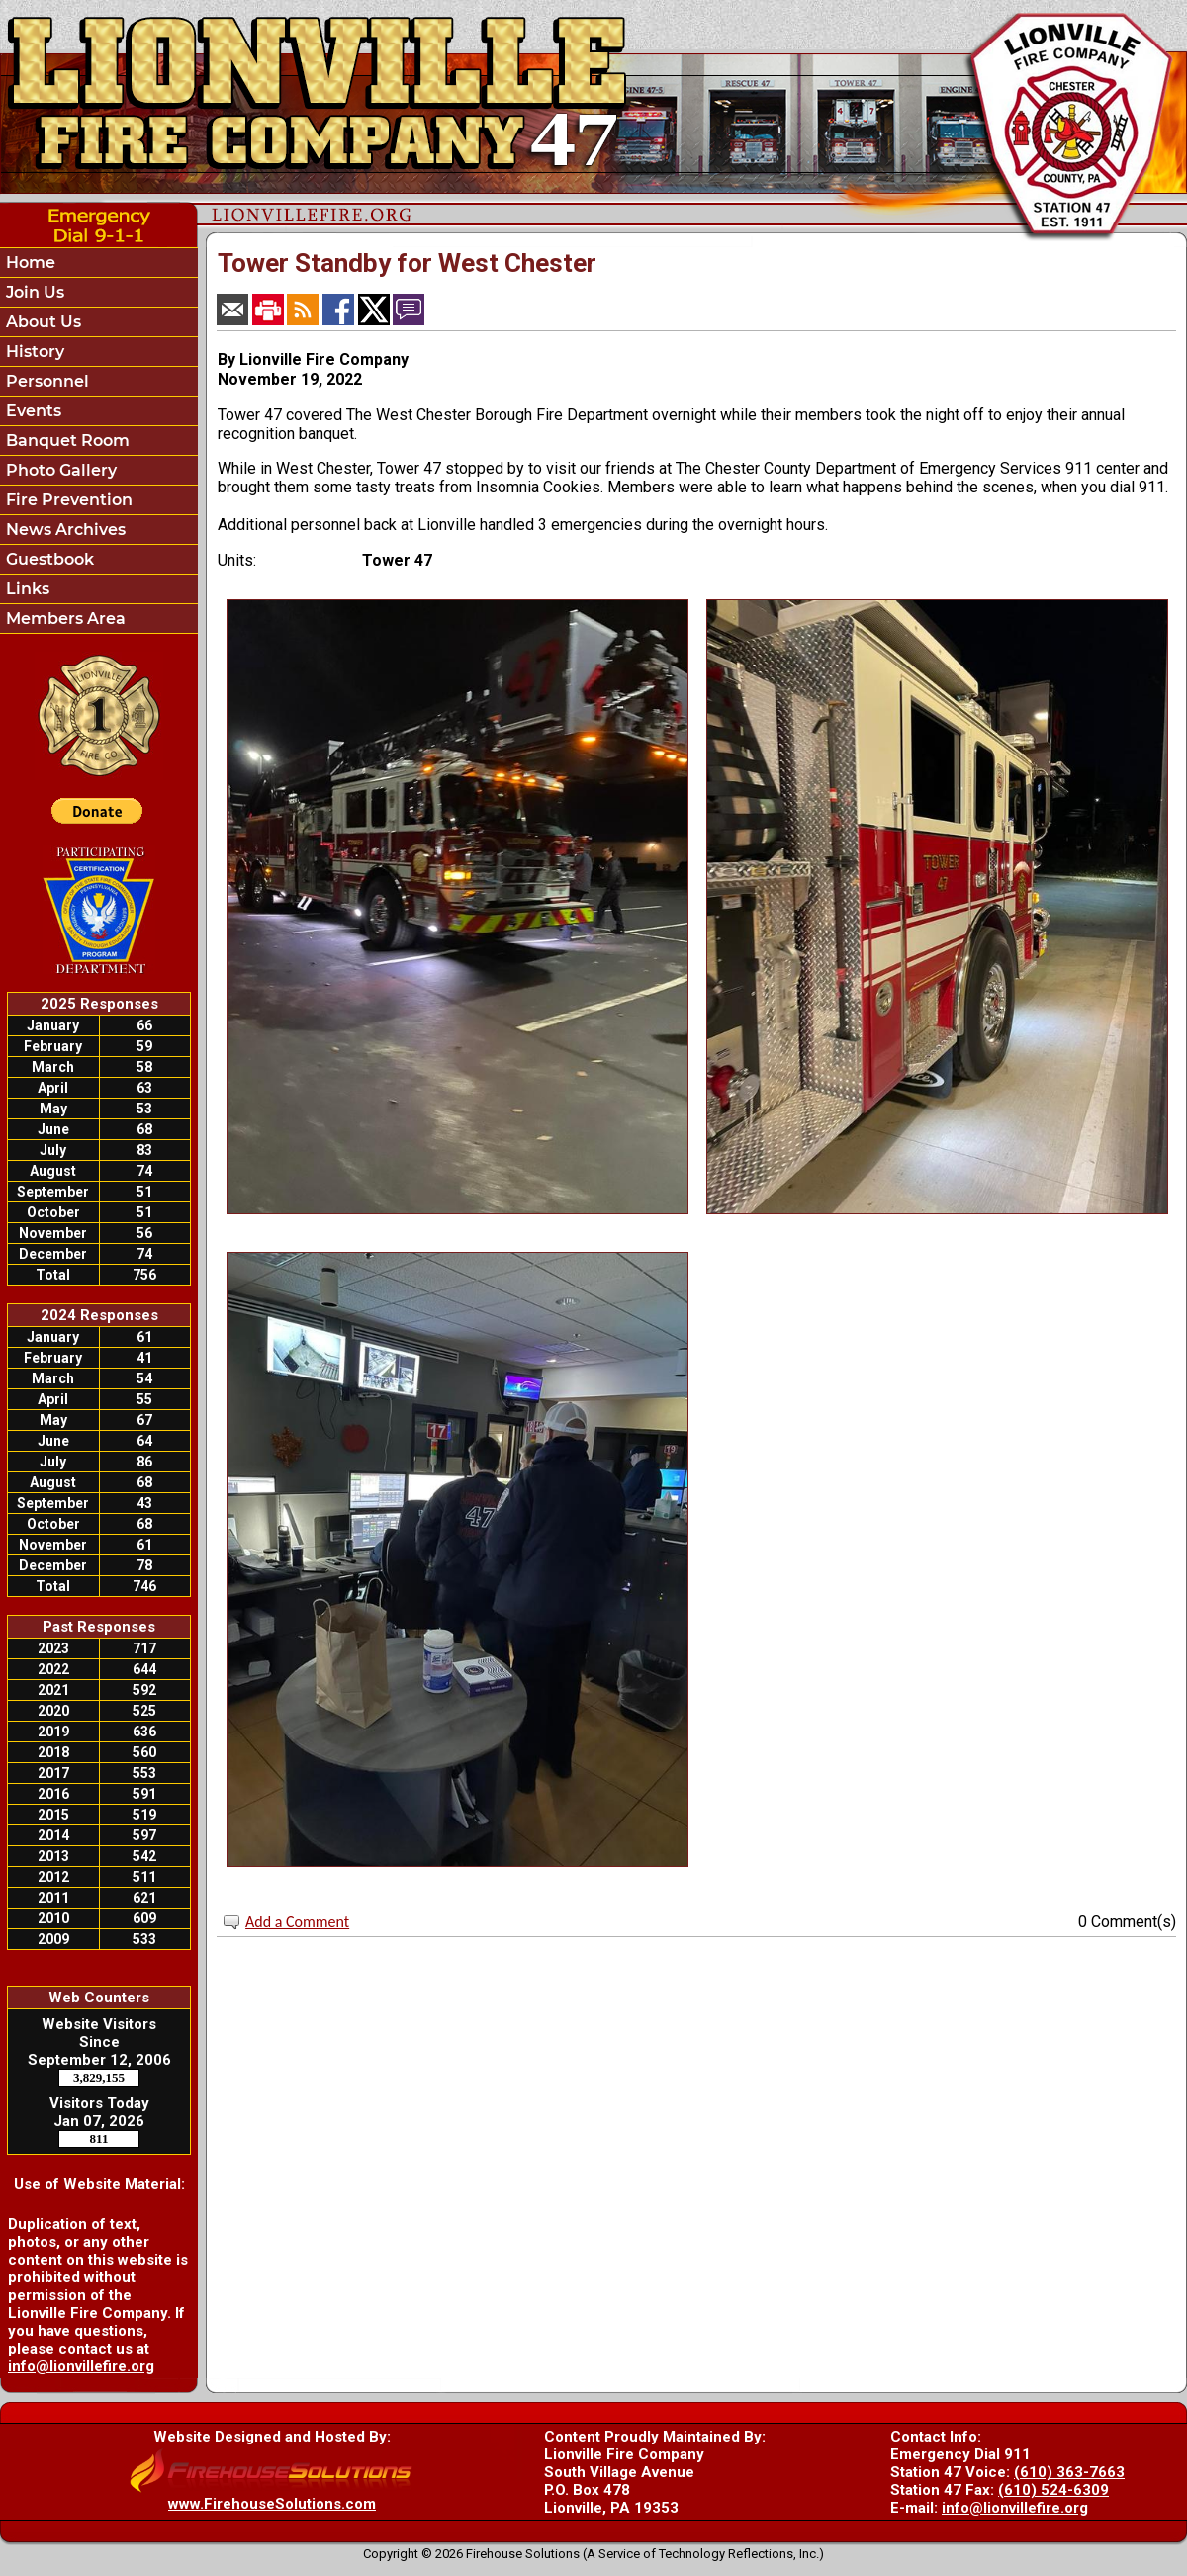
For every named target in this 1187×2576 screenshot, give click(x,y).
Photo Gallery (59, 470)
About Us (41, 321)
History (33, 351)
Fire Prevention (67, 499)
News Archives (64, 529)
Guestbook (48, 559)
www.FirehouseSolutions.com (272, 2504)
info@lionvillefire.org (81, 2366)
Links (25, 588)
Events (31, 410)
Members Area (64, 618)
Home (28, 262)
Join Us (33, 292)
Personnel (45, 381)
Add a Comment (297, 1921)
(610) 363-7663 (1069, 2472)
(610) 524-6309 (1053, 2490)
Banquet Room (66, 440)
